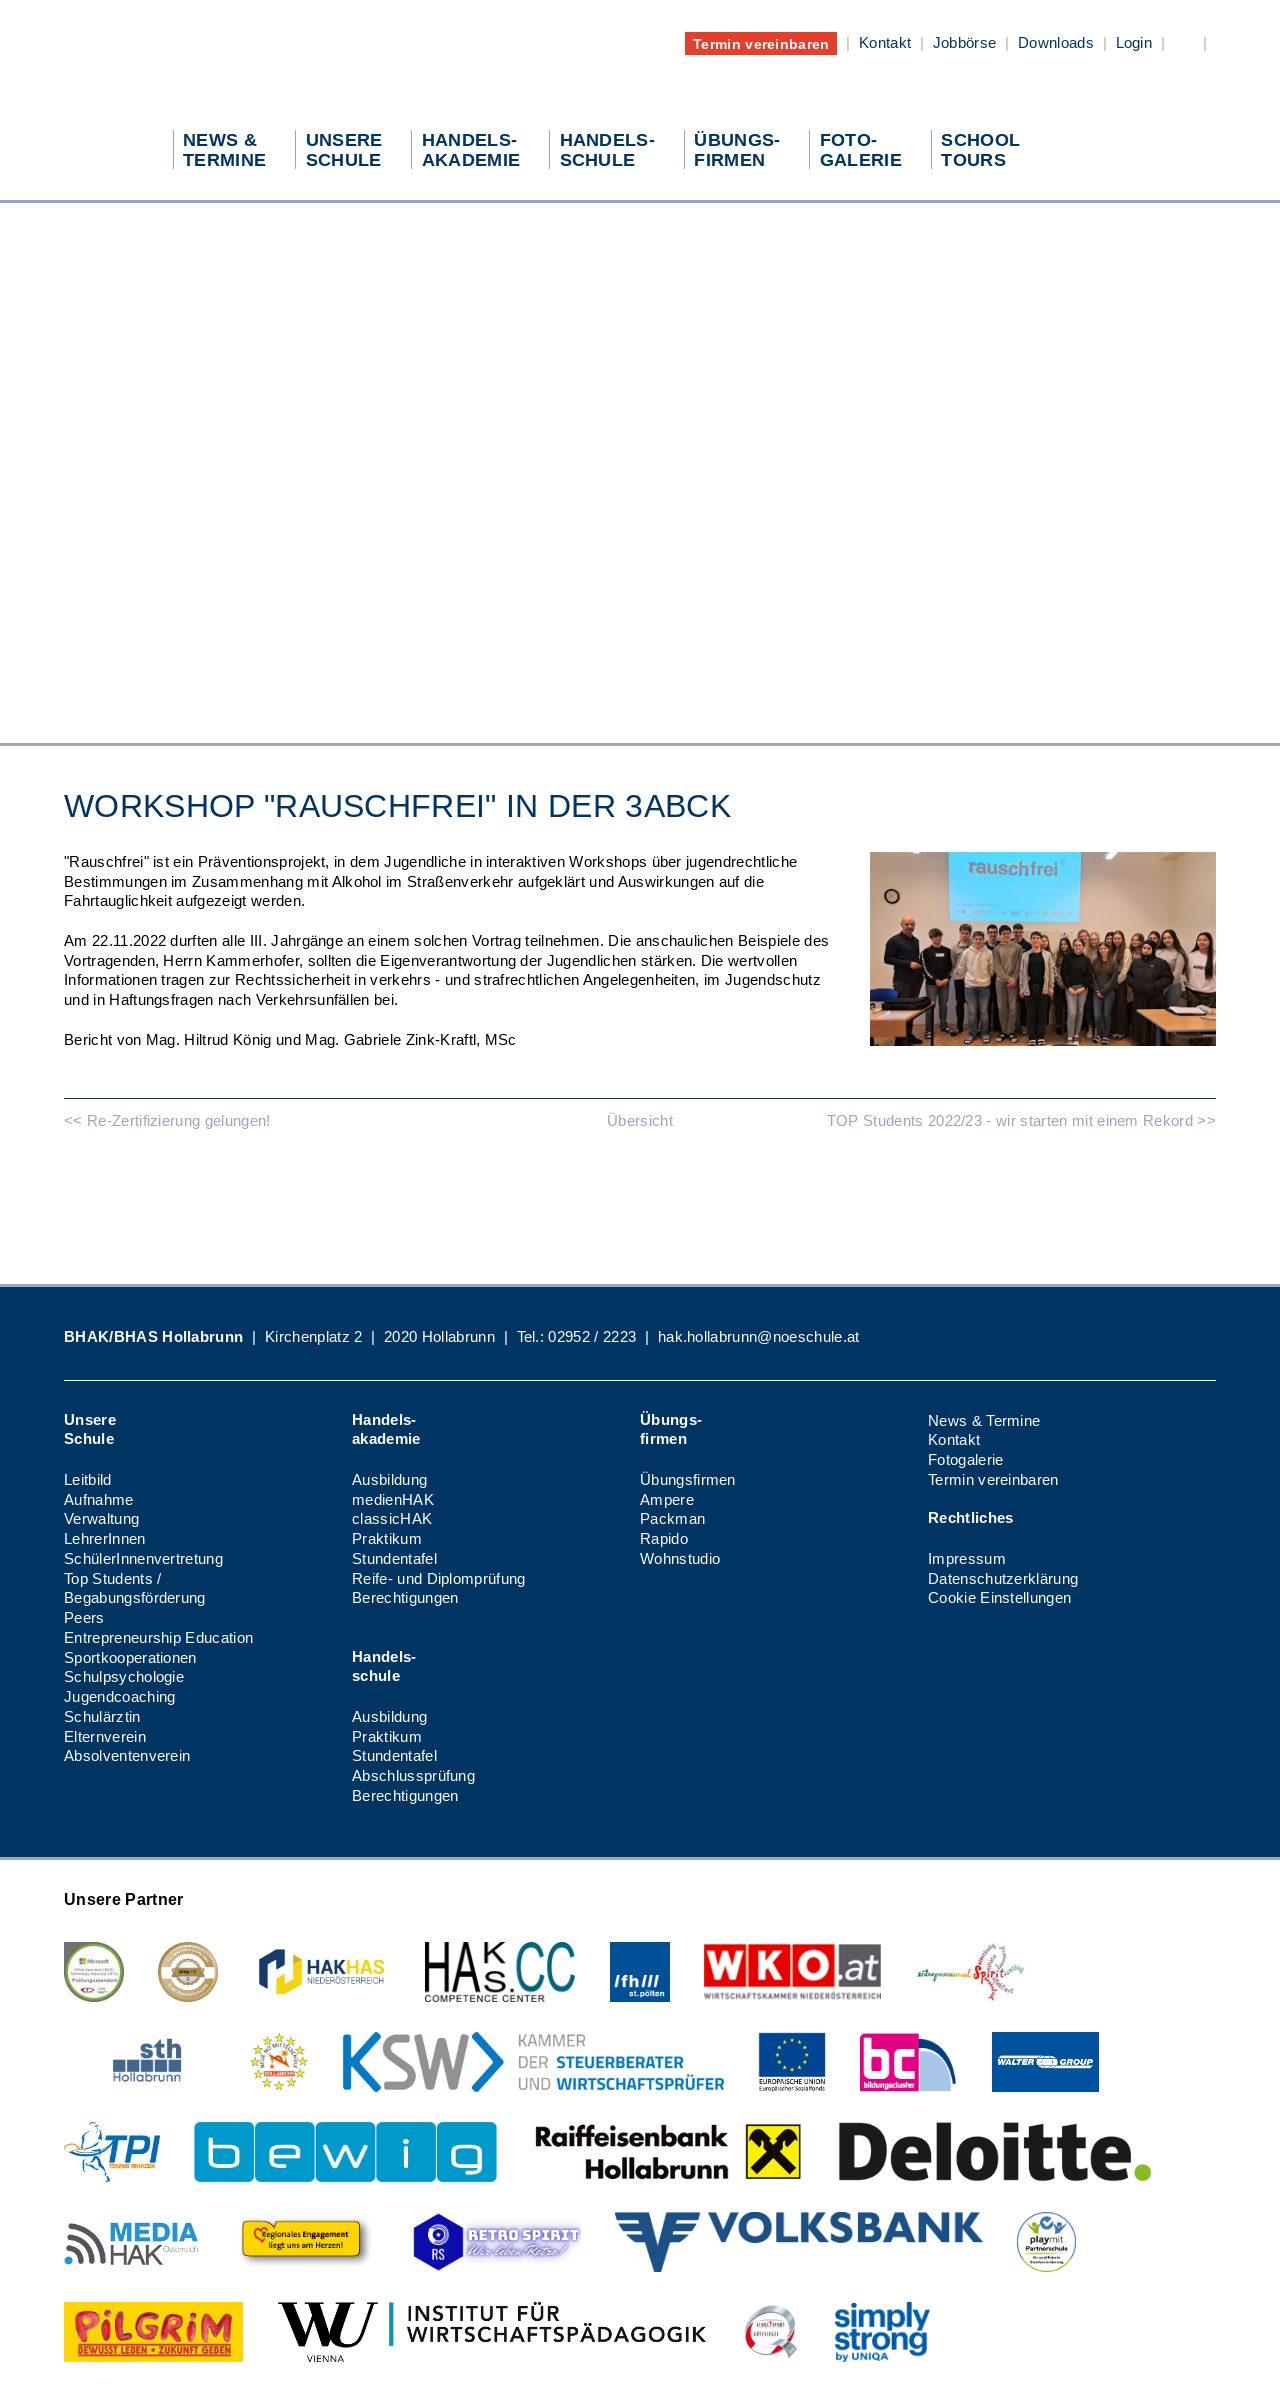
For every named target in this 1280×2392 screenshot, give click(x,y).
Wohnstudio (680, 1558)
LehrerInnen (105, 1538)
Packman (672, 1518)
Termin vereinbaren (761, 43)
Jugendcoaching (119, 1696)
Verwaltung (101, 1518)
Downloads (1056, 42)
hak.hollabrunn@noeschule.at (759, 1336)
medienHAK (393, 1499)
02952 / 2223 (592, 1336)
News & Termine (984, 1420)
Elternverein (105, 1736)
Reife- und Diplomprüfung (439, 1578)
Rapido (664, 1538)
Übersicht (640, 1120)
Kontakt (885, 42)
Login (1134, 42)
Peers (84, 1617)
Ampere (667, 1499)
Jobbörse (965, 42)
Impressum (967, 1558)
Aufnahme (99, 1499)
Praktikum (387, 1538)
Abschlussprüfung (413, 1775)
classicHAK (392, 1518)
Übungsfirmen (688, 1479)
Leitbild (88, 1479)
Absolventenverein (127, 1755)
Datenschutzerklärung (1003, 1578)
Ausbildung (389, 1479)
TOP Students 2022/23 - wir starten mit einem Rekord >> (1021, 1120)
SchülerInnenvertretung (143, 1558)
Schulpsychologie (124, 1676)
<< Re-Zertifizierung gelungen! (167, 1120)
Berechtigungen (405, 1597)
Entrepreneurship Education (158, 1637)
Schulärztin (102, 1716)
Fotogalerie (966, 1459)
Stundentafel (394, 1558)
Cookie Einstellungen (999, 1597)
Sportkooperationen (130, 1657)
